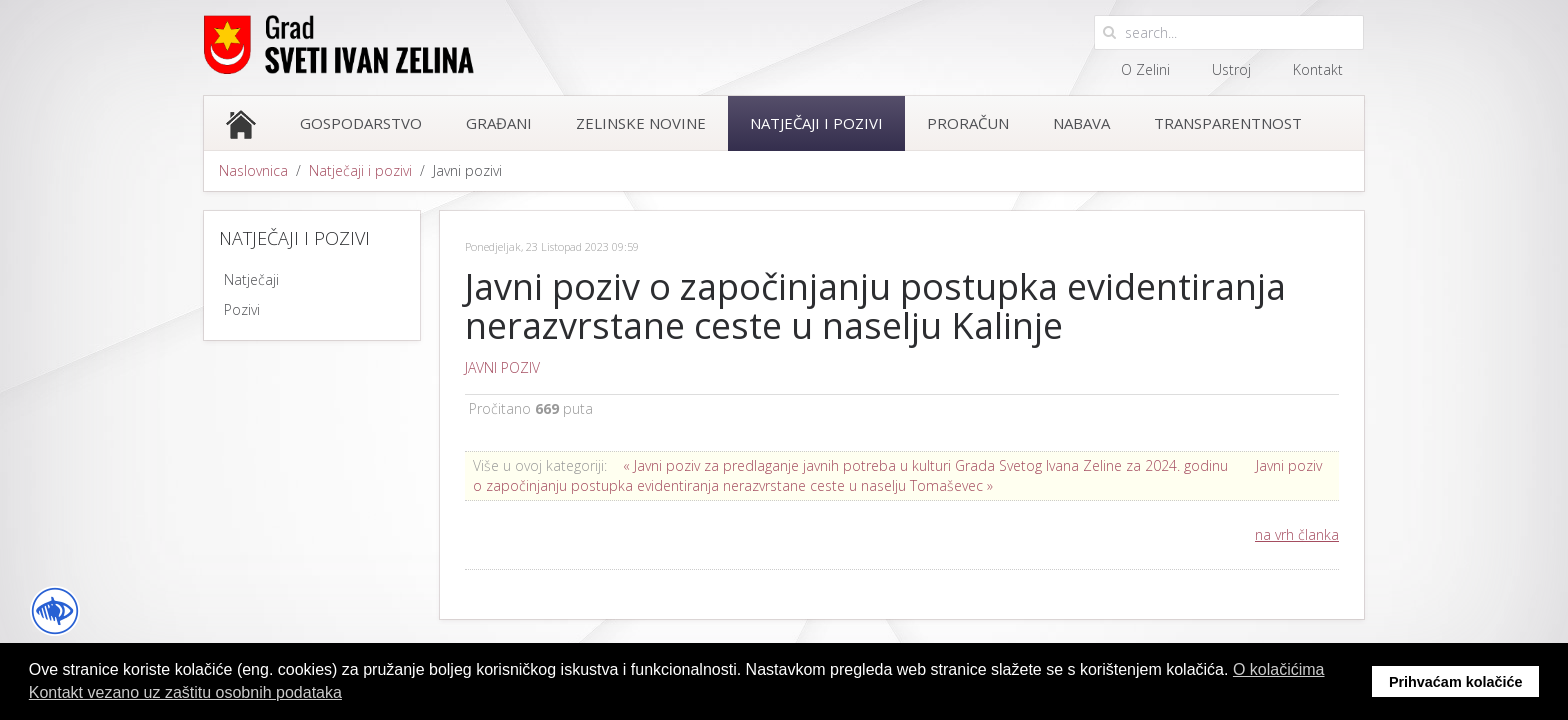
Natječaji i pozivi (816, 123)
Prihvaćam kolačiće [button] (1456, 682)
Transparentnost (1228, 123)
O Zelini (1145, 69)
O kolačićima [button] (1279, 669)
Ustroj (1231, 69)
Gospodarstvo (361, 123)
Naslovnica (253, 170)
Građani (499, 123)
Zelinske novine (641, 123)
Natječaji (251, 279)
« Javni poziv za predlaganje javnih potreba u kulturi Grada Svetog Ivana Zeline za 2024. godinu (925, 465)
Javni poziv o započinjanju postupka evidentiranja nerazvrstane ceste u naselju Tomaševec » (897, 475)
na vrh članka (1297, 534)
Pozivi (242, 309)
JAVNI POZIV (502, 367)
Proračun (968, 123)
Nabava (1081, 123)
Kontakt (1318, 69)
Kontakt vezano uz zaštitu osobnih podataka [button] (185, 692)
